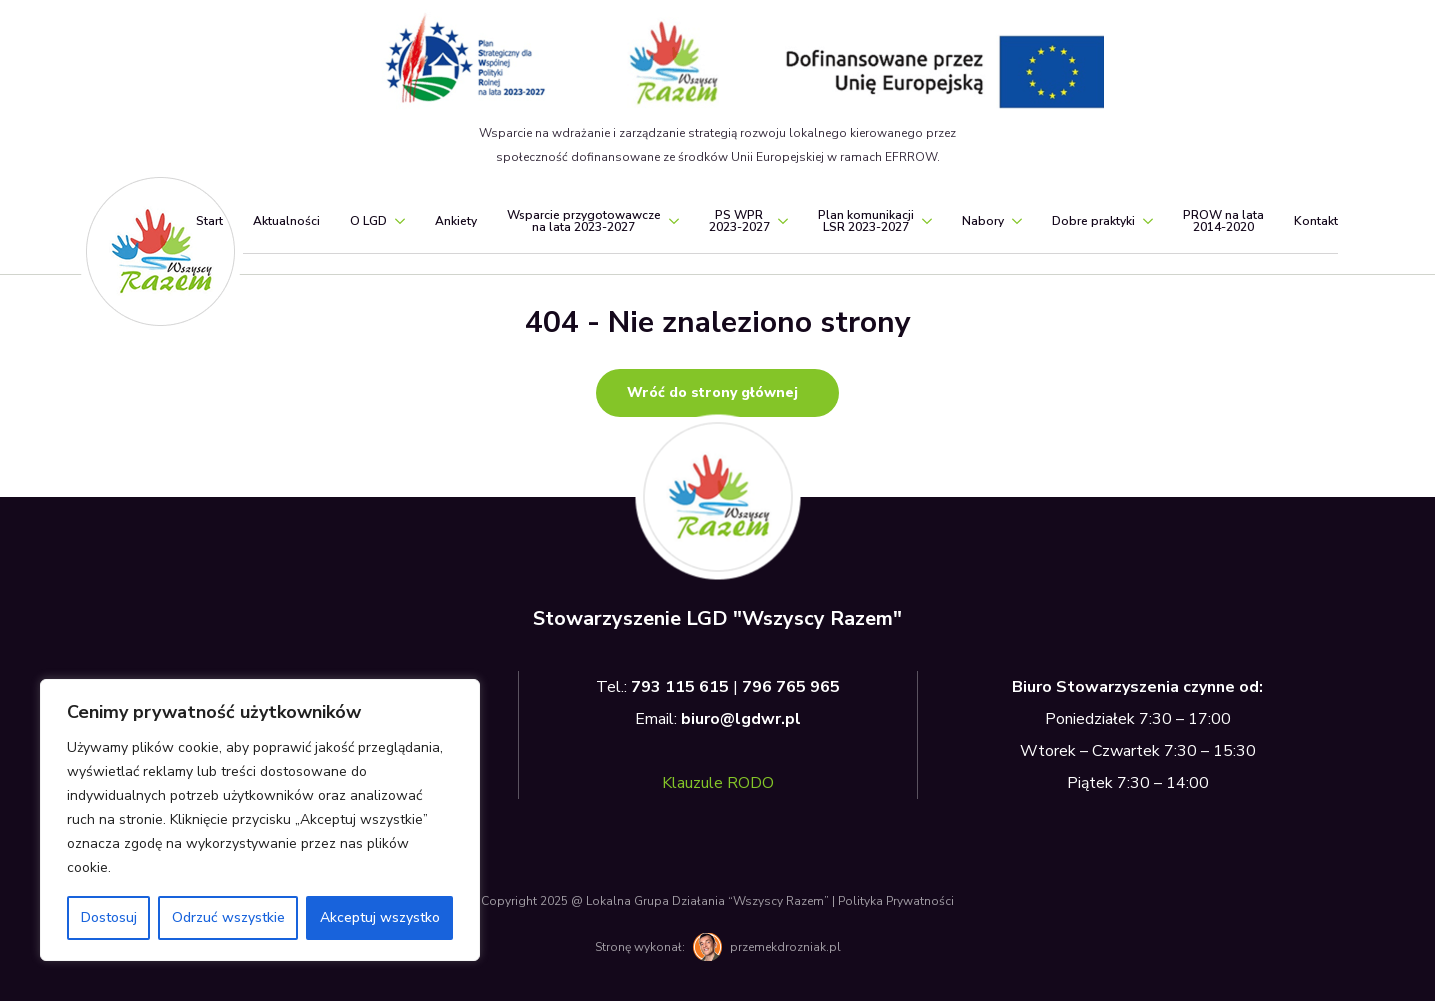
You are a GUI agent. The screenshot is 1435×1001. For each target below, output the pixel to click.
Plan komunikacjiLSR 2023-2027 (866, 221)
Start (209, 221)
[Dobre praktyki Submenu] (1144, 221)
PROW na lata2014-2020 (1223, 221)
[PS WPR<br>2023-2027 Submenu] (779, 221)
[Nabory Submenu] (1013, 221)
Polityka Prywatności (896, 901)
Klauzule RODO (718, 783)
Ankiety (456, 221)
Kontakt (1316, 221)
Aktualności (286, 221)
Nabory (983, 221)
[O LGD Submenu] (396, 221)
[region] (260, 820)
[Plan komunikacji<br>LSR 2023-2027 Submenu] (923, 221)
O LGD (368, 221)
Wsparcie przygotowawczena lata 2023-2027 (584, 221)
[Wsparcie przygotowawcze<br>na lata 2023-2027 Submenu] (670, 221)
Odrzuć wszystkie (228, 917)
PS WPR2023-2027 (739, 221)
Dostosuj (109, 917)
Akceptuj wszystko (380, 917)
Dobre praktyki (1093, 221)
